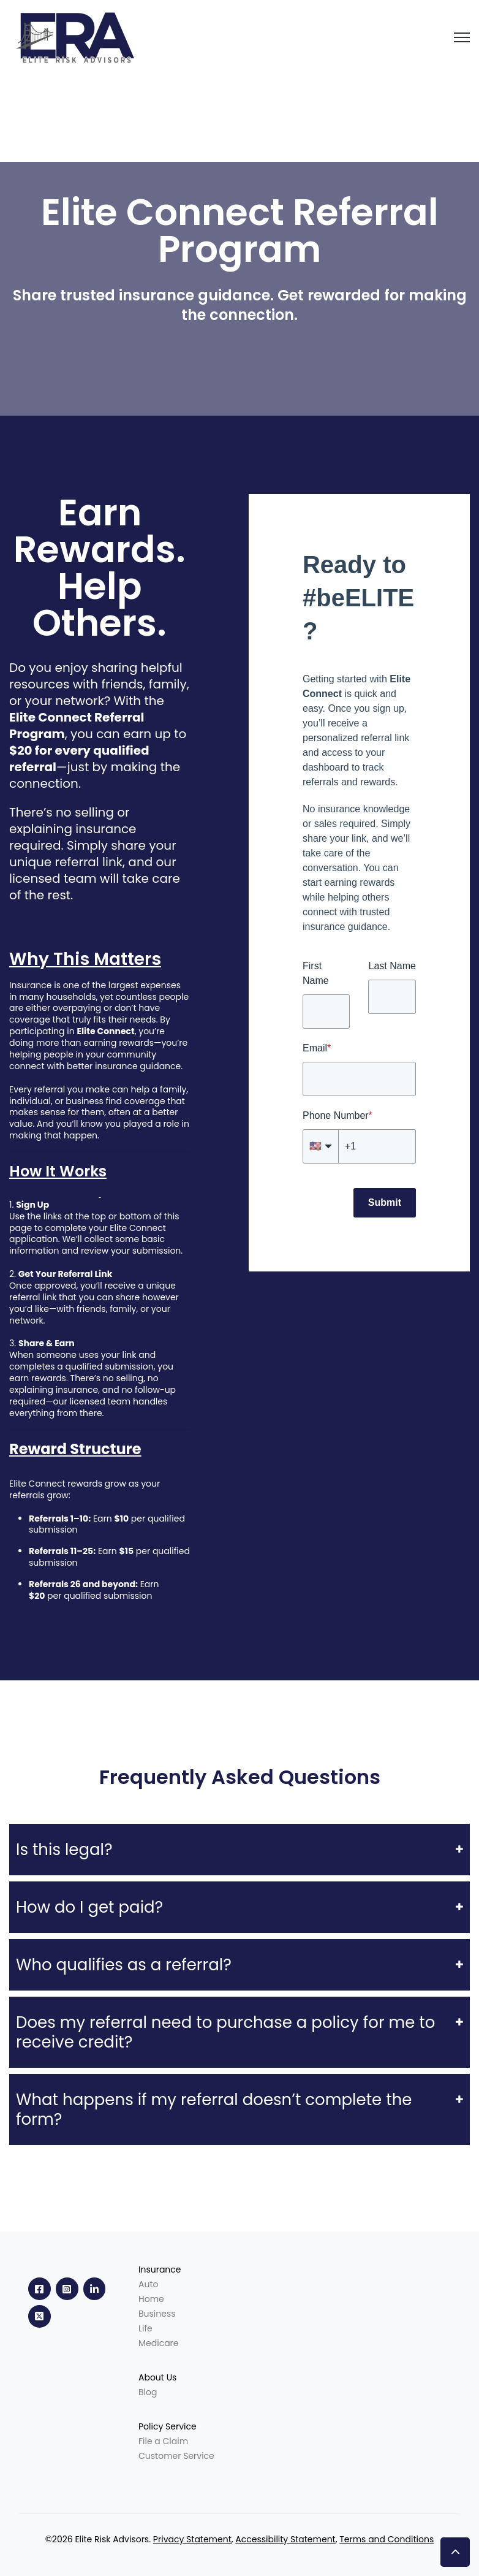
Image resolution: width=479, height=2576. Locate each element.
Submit (384, 1202)
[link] (78, 36)
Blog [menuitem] (147, 2392)
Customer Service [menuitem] (176, 2456)
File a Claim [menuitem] (163, 2441)
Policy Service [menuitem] (167, 2426)
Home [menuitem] (151, 2299)
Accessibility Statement (285, 2539)
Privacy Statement (192, 2539)
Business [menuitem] (157, 2313)
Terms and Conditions (386, 2539)
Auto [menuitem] (148, 2284)
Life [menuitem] (145, 2328)
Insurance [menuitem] (159, 2269)
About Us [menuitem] (157, 2377)
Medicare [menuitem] (158, 2343)
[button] (455, 2552)
